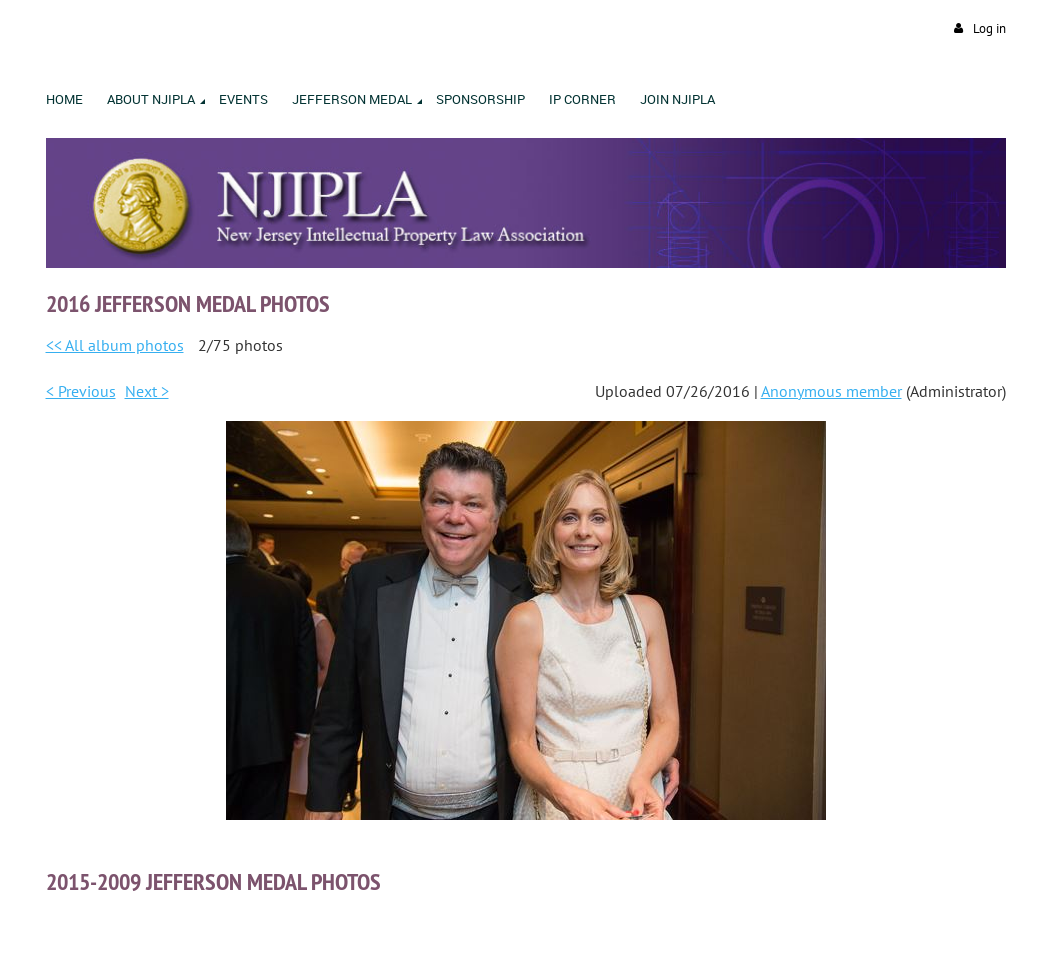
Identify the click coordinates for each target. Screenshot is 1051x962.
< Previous (81, 391)
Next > (147, 391)
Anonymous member (831, 391)
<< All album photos (115, 345)
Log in (989, 28)
